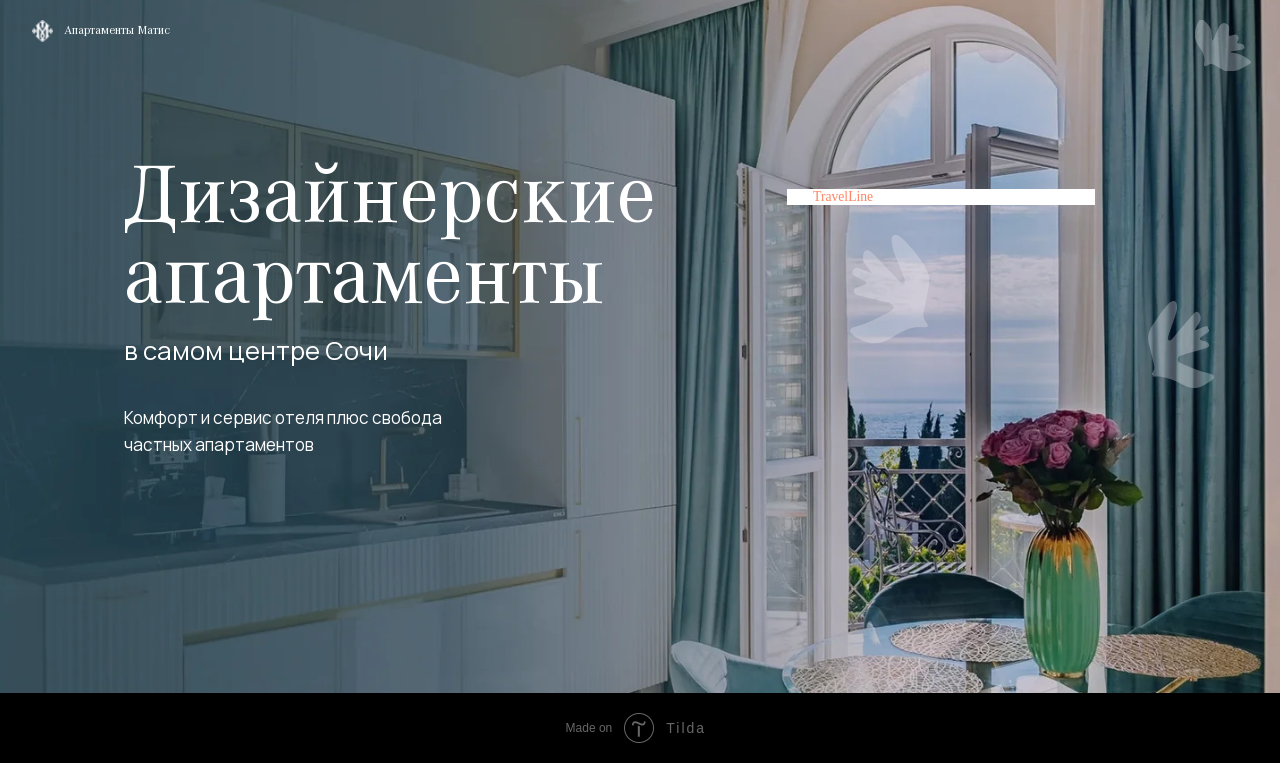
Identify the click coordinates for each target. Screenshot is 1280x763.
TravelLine (843, 196)
